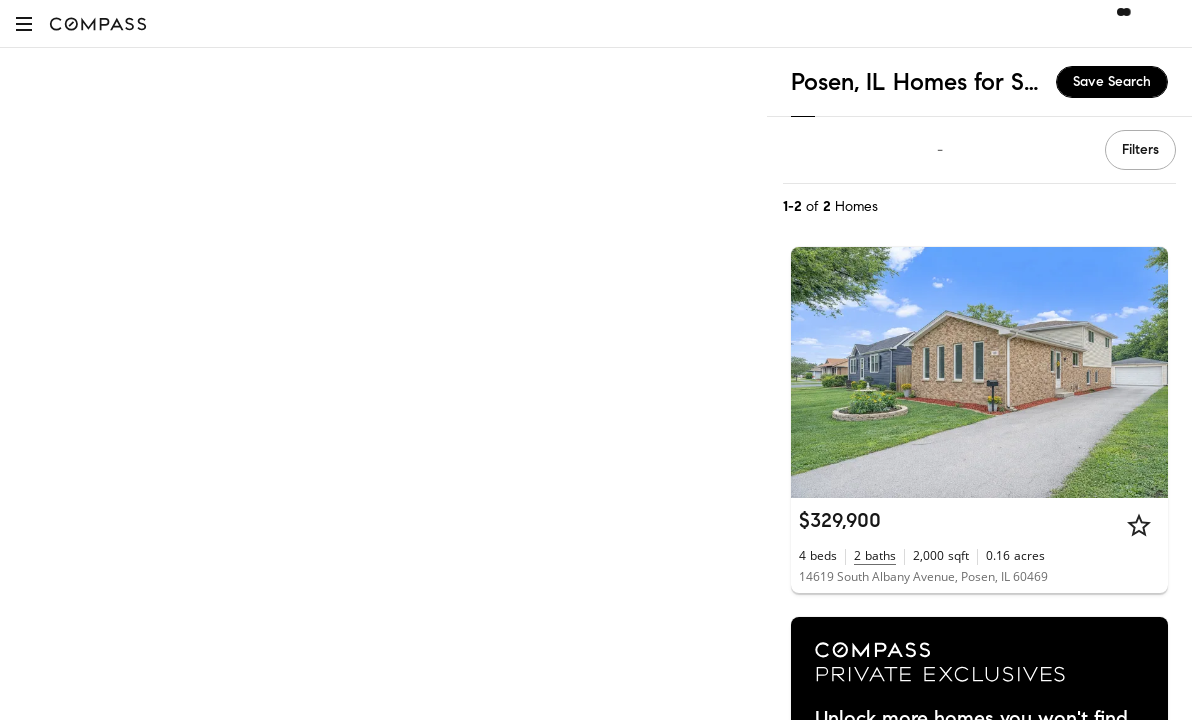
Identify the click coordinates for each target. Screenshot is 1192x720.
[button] (24, 23)
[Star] (1139, 525)
